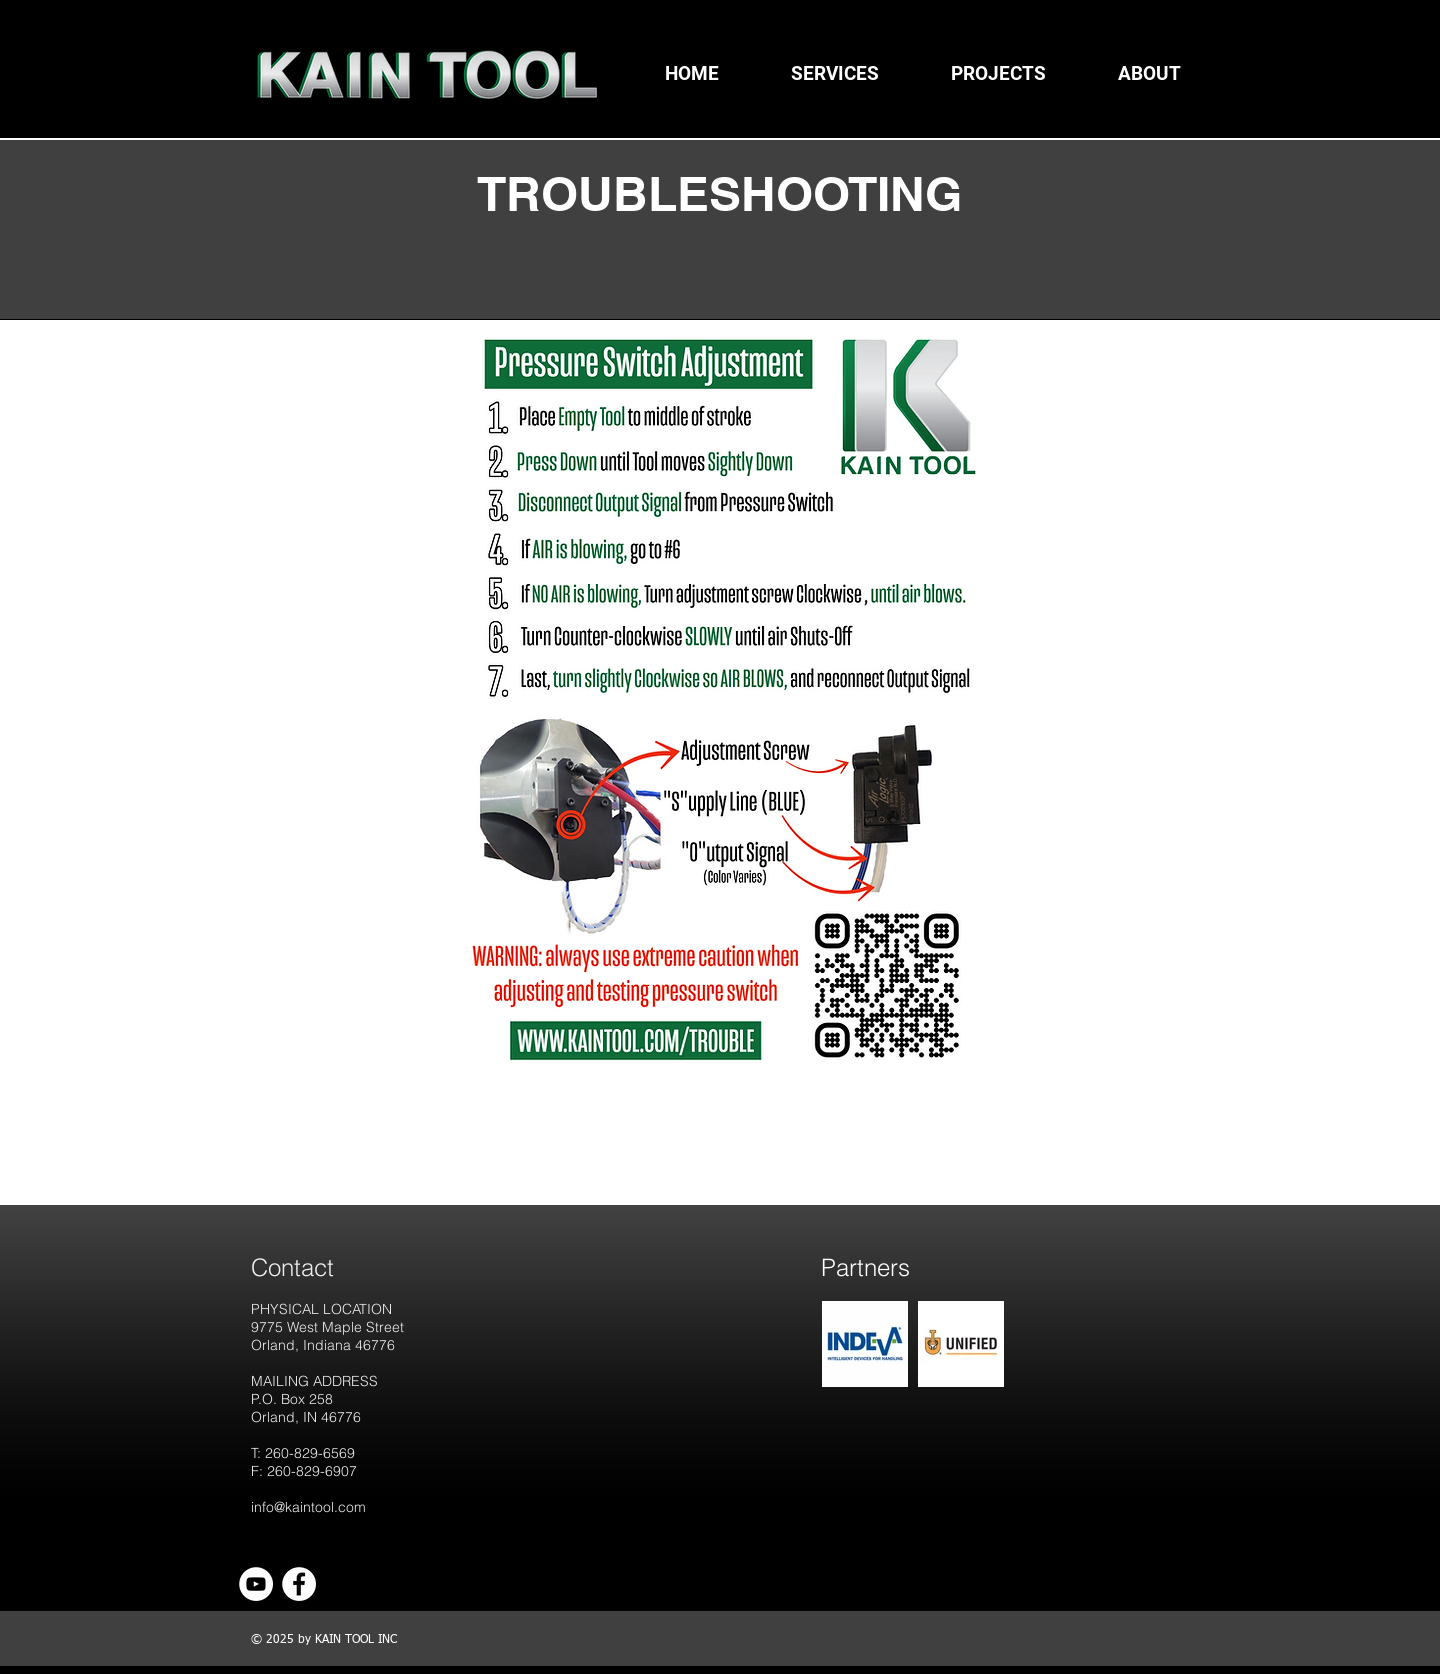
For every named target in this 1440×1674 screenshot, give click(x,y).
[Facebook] (299, 1584)
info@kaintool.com (308, 1507)
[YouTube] (256, 1584)
